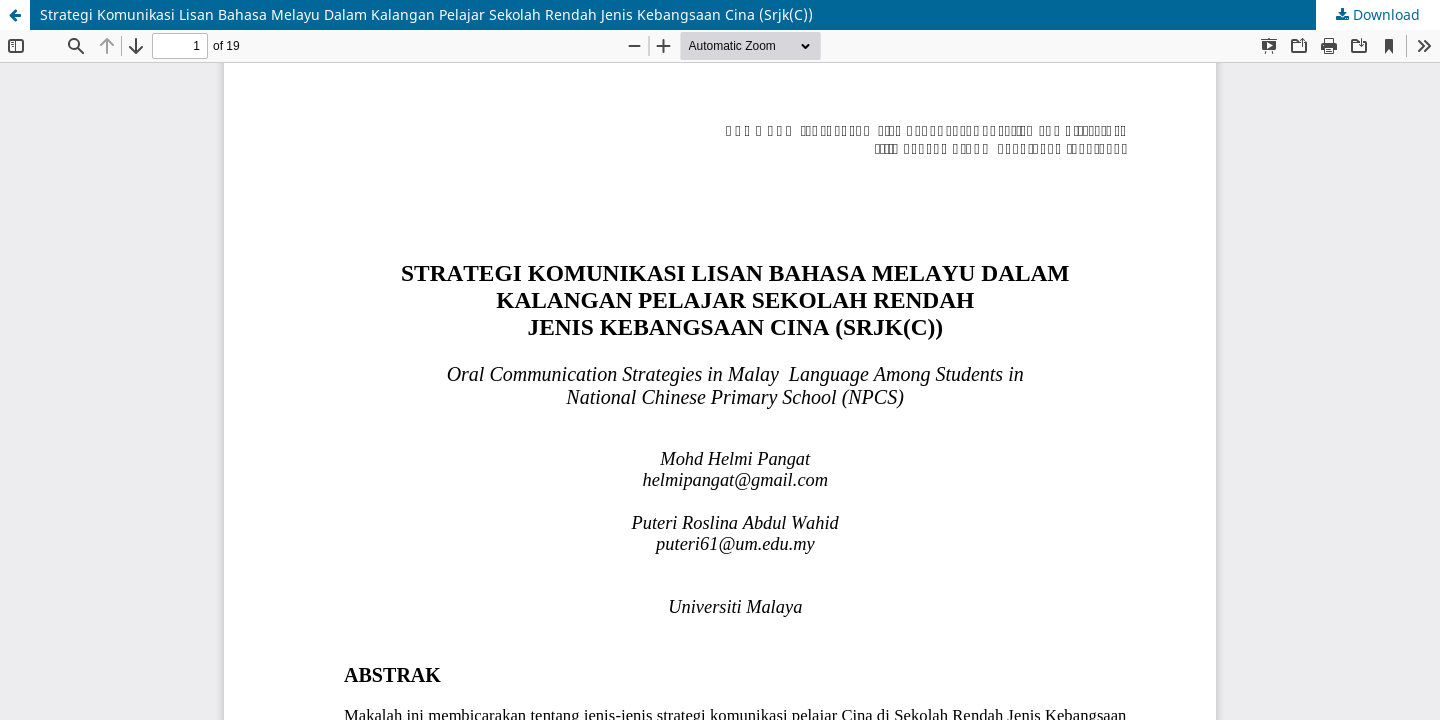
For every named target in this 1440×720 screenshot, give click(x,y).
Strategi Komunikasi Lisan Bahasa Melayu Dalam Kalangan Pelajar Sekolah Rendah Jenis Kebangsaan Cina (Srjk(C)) (426, 14)
